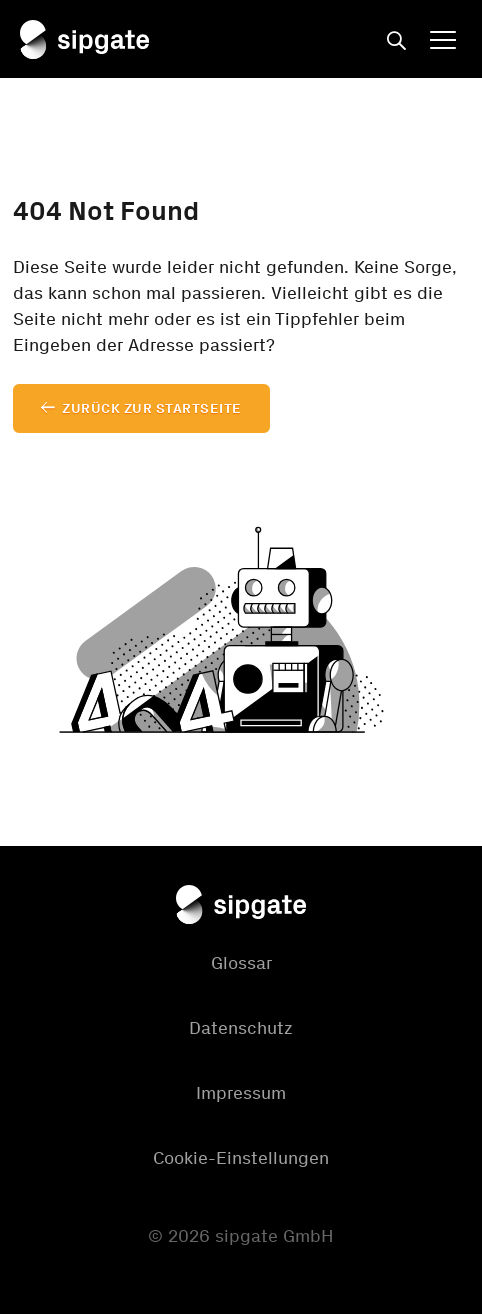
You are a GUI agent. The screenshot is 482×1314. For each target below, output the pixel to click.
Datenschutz (241, 1028)
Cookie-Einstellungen (241, 1158)
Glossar (241, 963)
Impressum (241, 1093)
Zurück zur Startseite (152, 408)
